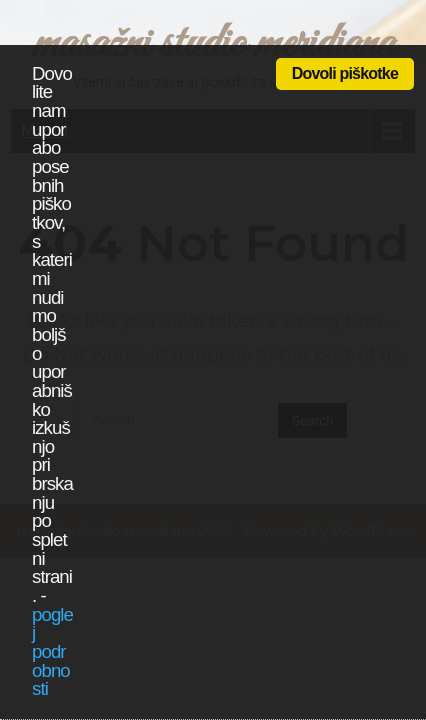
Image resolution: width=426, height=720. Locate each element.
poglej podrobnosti (52, 652)
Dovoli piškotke (345, 73)
